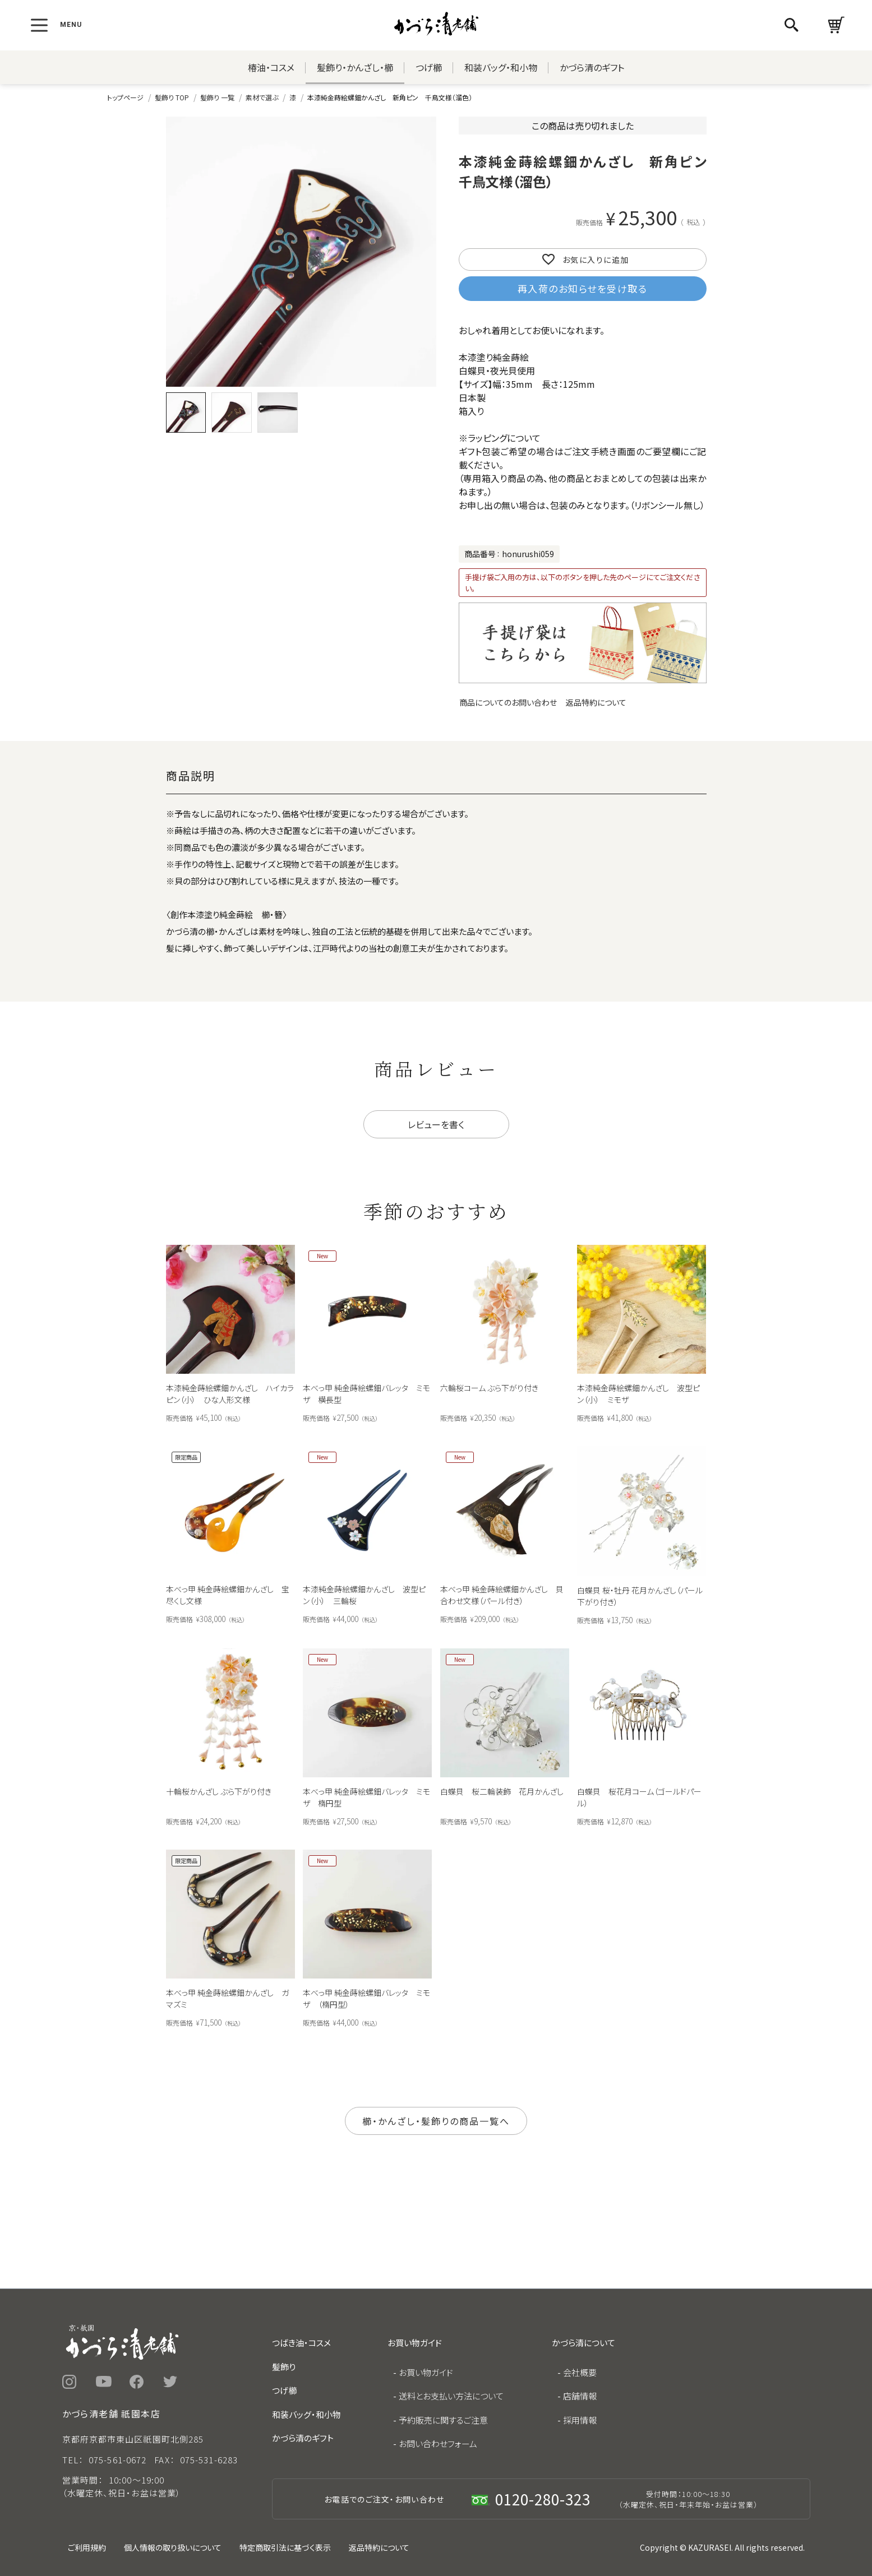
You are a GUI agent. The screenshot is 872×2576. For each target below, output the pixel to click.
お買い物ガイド (426, 2372)
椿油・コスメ (271, 67)
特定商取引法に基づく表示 (285, 2547)
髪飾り (284, 2367)
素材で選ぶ (262, 97)
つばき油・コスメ (301, 2342)
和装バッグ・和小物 (500, 67)
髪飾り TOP (172, 97)
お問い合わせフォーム (438, 2443)
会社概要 (580, 2372)
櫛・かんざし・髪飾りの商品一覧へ (436, 2121)
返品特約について (596, 702)
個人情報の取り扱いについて (173, 2547)
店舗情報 (580, 2396)
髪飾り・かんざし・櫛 (355, 67)
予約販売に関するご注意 (443, 2420)
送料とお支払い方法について (451, 2396)
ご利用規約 (87, 2547)
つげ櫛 (429, 67)
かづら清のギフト (592, 67)
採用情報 (580, 2420)
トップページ (125, 97)
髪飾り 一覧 (217, 97)
